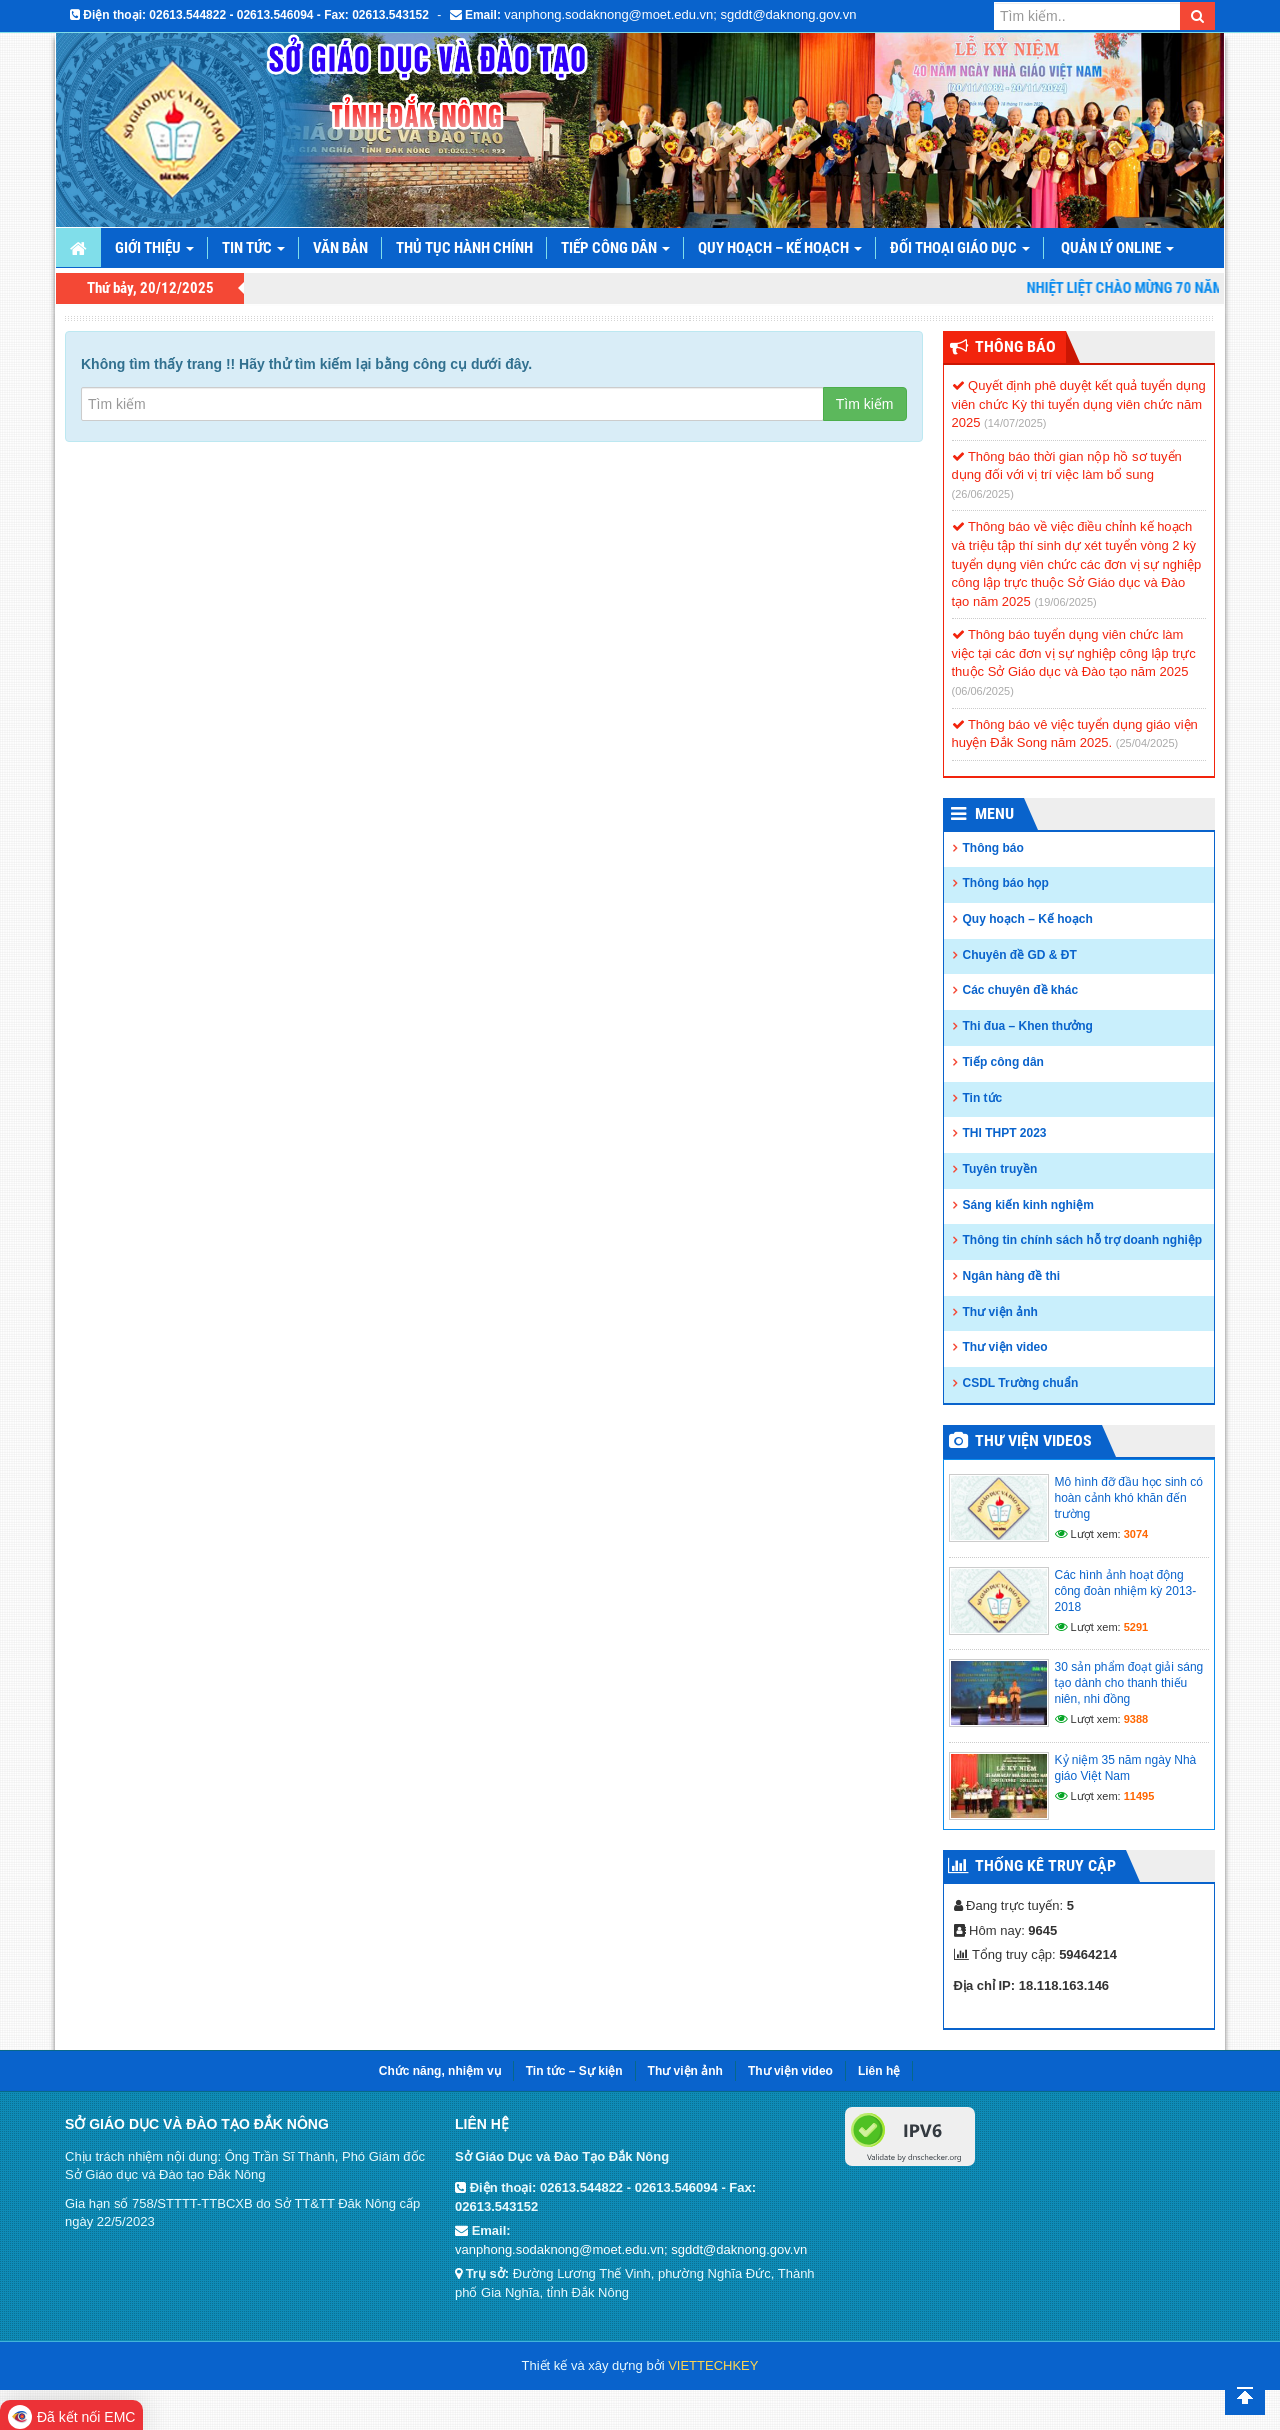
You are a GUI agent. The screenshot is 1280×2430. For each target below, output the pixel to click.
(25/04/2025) (1147, 743)
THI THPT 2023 (1005, 1133)
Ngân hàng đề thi (1012, 1276)
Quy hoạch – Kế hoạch (780, 248)
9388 (1136, 1719)
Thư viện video (1005, 1347)
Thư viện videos (1033, 1440)
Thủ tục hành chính (464, 248)
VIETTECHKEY (713, 2365)
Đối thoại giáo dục (960, 248)
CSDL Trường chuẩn (1021, 1383)
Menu (994, 813)
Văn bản (340, 248)
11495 (1139, 1796)
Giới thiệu (154, 248)
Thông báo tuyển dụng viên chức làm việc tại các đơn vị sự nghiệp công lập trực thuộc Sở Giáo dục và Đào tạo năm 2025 (1074, 653)
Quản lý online (1117, 248)
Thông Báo (1015, 346)
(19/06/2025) (1065, 602)
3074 (1136, 1534)
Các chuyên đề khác (1021, 990)
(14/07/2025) (1015, 423)
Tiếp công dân (615, 248)
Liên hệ (879, 2071)
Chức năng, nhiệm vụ (440, 2071)
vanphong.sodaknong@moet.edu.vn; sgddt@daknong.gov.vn (680, 14)
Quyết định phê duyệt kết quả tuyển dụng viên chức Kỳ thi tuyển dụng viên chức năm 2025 (1079, 404)
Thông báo (993, 848)
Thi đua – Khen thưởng (1028, 1026)
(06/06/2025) (983, 691)
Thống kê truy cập (1045, 1865)
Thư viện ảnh (1000, 1312)
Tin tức (253, 248)
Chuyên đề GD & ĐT (1020, 955)
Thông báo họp (1006, 883)
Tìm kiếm (865, 404)
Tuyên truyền (1000, 1169)
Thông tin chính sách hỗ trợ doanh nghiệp (1083, 1240)
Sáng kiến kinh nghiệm (1028, 1205)
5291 (1136, 1627)
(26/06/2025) (983, 494)
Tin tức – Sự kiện (574, 2071)
